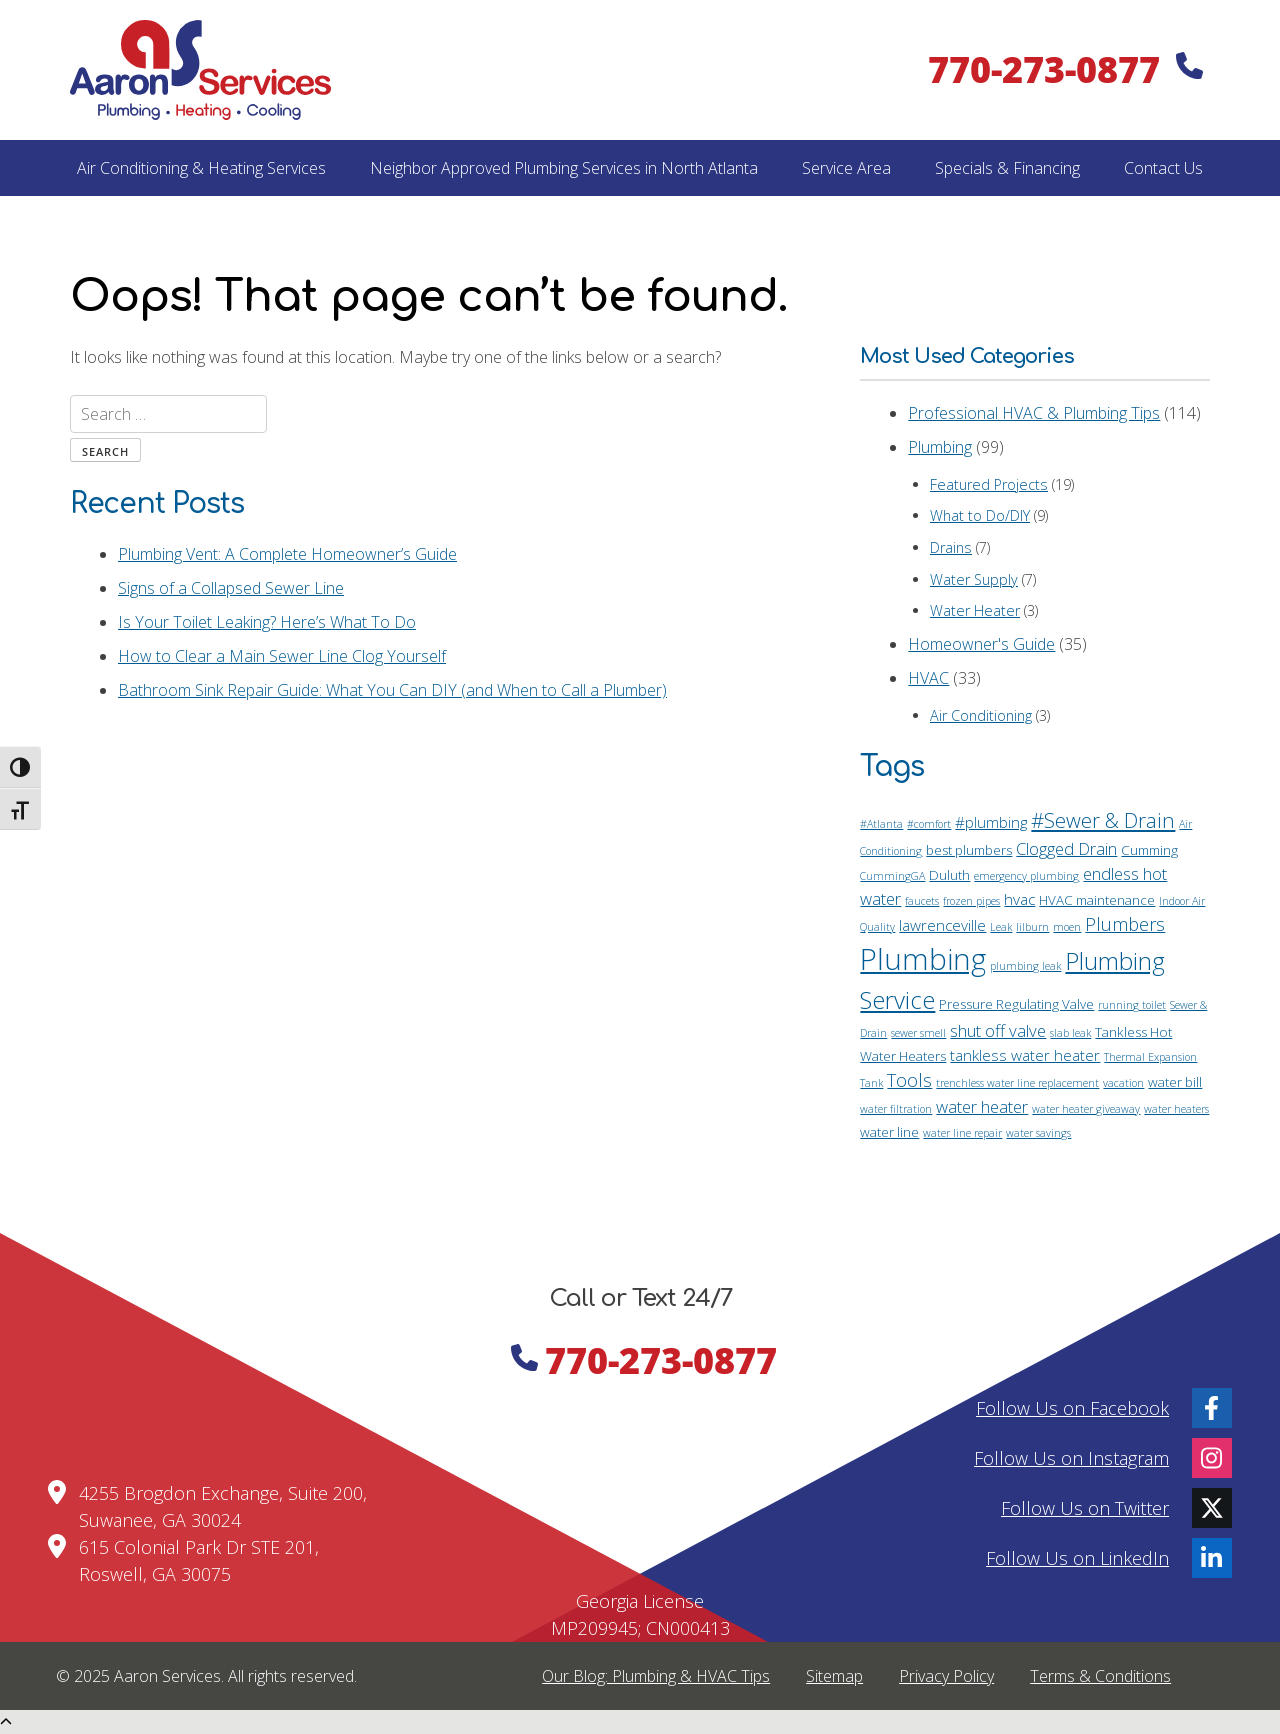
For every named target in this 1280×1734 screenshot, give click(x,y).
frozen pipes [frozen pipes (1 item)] (971, 901)
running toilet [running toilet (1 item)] (1132, 1005)
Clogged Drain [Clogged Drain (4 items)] (1066, 848)
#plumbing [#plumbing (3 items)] (991, 822)
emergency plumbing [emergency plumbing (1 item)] (1026, 876)
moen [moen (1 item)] (1067, 927)
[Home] (200, 70)
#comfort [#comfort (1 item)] (929, 824)
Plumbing (940, 447)
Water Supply (974, 579)
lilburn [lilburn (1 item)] (1032, 927)
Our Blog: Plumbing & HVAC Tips (656, 1676)
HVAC (928, 678)
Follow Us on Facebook (1072, 1407)
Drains (951, 547)
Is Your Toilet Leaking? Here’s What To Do (267, 622)
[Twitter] (1212, 1508)
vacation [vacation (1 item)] (1123, 1083)
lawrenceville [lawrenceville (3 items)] (942, 925)
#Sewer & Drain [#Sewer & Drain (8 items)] (1103, 820)
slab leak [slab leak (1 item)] (1070, 1033)
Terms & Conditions (1100, 1676)
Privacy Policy (946, 1676)
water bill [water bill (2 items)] (1175, 1082)
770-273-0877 (1065, 69)
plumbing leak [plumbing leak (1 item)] (1025, 966)
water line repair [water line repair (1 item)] (962, 1133)
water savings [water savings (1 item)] (1038, 1133)
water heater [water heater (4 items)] (982, 1106)
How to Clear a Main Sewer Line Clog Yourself (282, 656)
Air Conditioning (981, 715)
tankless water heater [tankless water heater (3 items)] (1025, 1055)
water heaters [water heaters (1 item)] (1176, 1109)
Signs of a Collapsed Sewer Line (231, 588)
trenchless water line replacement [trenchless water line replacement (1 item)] (1017, 1083)
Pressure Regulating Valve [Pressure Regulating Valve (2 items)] (1016, 1004)
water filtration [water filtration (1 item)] (896, 1109)
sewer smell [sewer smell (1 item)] (918, 1033)
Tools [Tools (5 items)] (909, 1080)
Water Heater (975, 610)
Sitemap (834, 1676)
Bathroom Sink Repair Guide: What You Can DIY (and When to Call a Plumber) (392, 690)
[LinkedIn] (1212, 1558)
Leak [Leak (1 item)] (1001, 927)
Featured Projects (989, 484)
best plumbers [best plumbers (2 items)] (969, 850)
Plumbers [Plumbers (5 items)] (1125, 924)
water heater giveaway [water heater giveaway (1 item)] (1086, 1109)
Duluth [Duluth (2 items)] (949, 875)
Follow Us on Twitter (1085, 1507)
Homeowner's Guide (981, 644)
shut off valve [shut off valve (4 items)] (998, 1030)
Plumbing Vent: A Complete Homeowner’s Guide (287, 554)
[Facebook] (1212, 1408)
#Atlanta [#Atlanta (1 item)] (881, 824)
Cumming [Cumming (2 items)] (1149, 850)
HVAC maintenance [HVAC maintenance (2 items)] (1097, 900)
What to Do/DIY (980, 515)
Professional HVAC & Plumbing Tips (1034, 413)
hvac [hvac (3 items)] (1019, 899)
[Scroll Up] (6, 1722)
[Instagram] (1212, 1458)
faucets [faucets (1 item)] (922, 901)
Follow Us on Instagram (1071, 1457)
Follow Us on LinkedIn (1077, 1557)
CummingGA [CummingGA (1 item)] (892, 876)
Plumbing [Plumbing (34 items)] (923, 959)
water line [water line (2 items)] (889, 1132)
